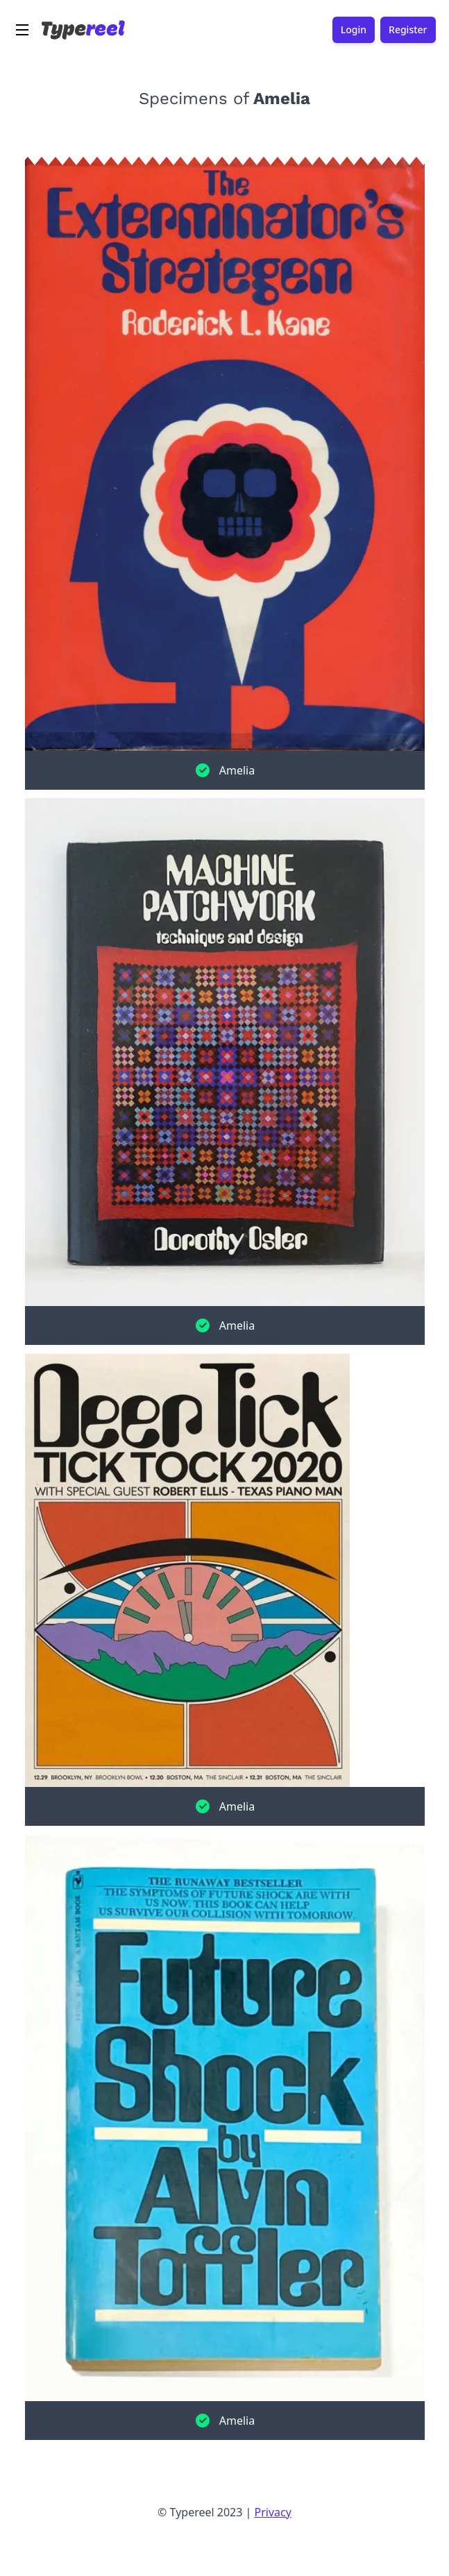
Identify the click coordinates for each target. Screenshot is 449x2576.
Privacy (273, 2512)
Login (353, 30)
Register (407, 30)
